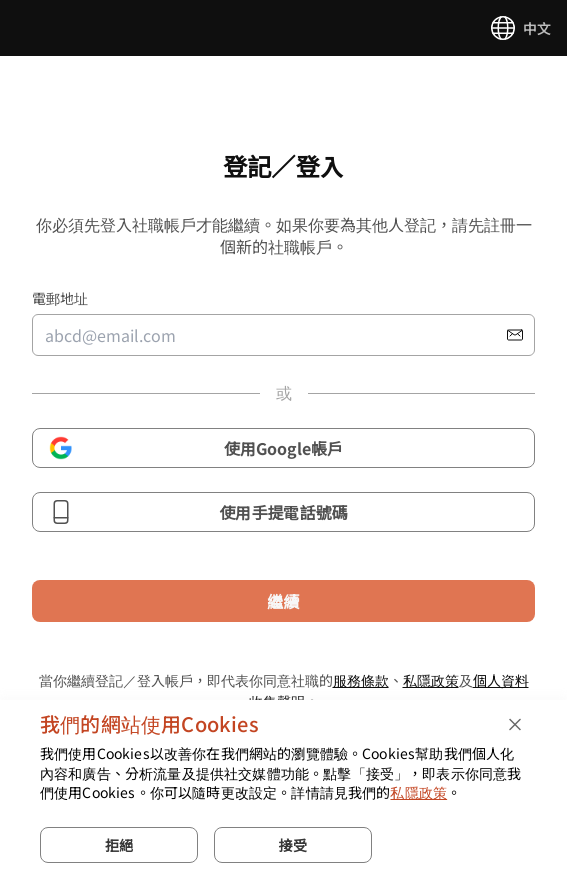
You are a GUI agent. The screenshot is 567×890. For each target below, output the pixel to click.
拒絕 (119, 845)
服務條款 (361, 680)
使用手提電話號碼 (198, 512)
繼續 (283, 601)
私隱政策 (431, 680)
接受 (293, 845)
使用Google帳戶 (196, 448)
